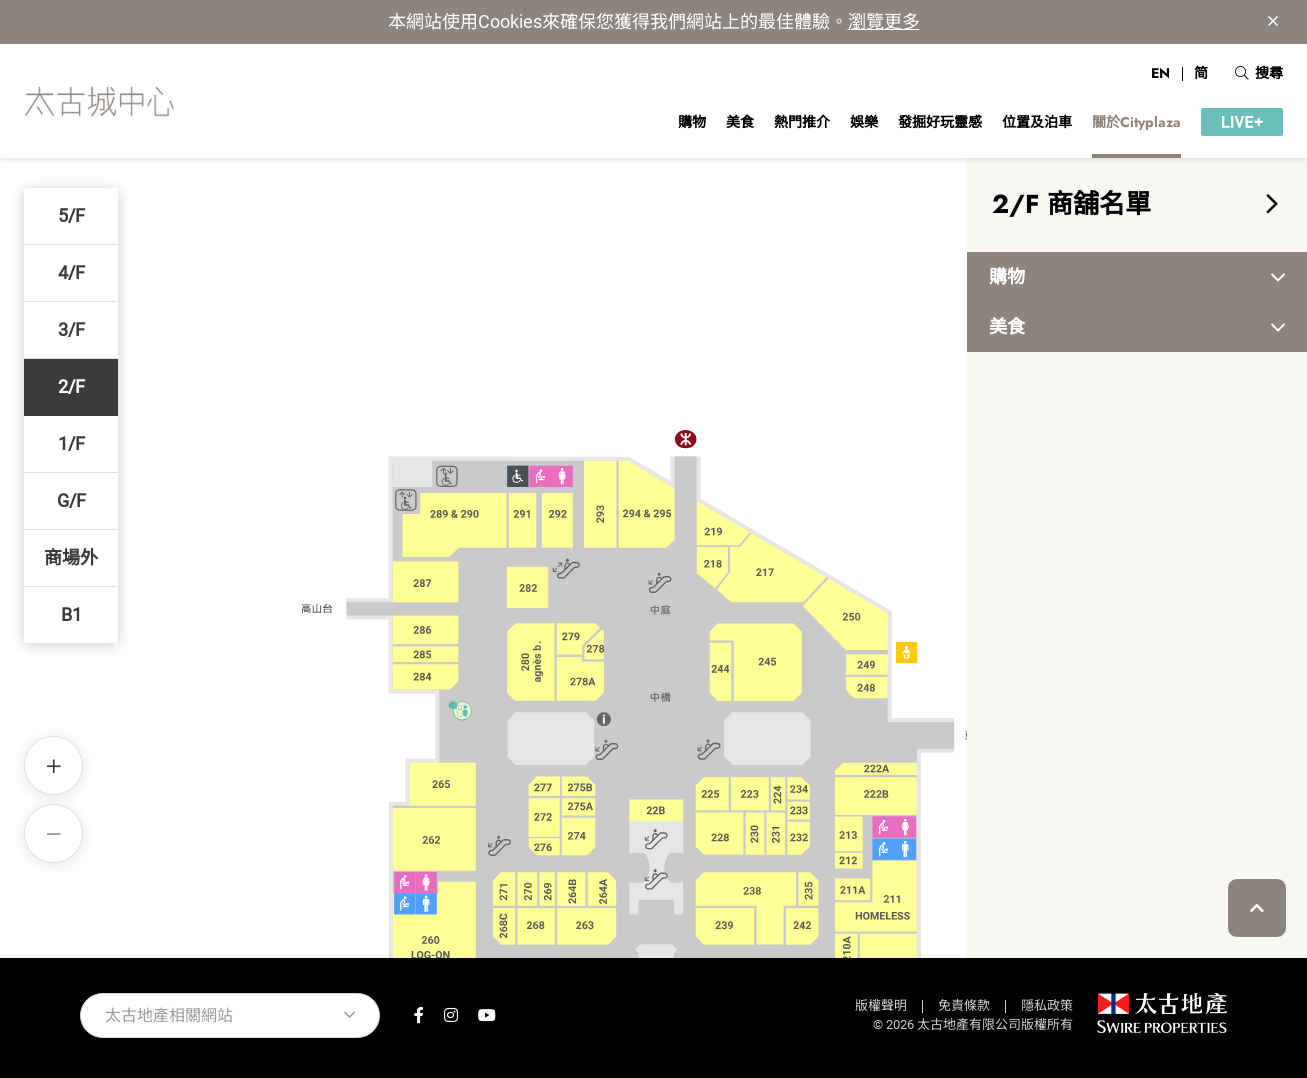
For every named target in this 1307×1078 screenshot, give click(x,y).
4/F (71, 272)
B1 (71, 614)
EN (1160, 73)
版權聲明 (881, 1005)
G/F (71, 500)
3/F (71, 329)
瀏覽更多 (884, 21)
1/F (71, 443)
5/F (71, 215)
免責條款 (964, 1005)
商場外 (71, 557)
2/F (71, 386)
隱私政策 (1047, 1005)
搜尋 (1259, 73)
